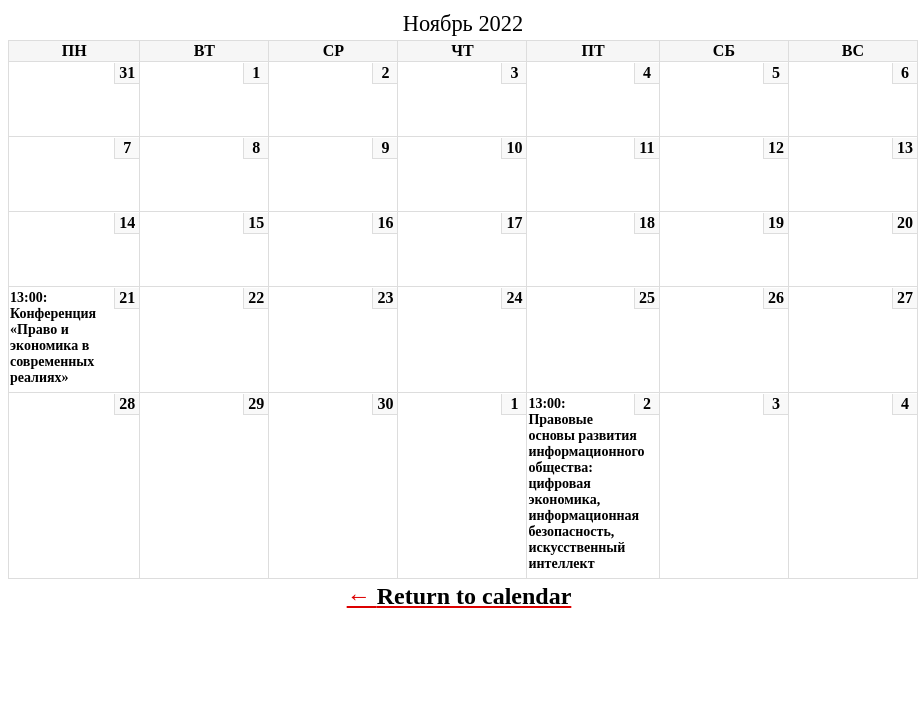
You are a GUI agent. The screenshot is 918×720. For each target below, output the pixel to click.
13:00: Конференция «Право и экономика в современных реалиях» (53, 337)
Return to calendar (474, 596)
